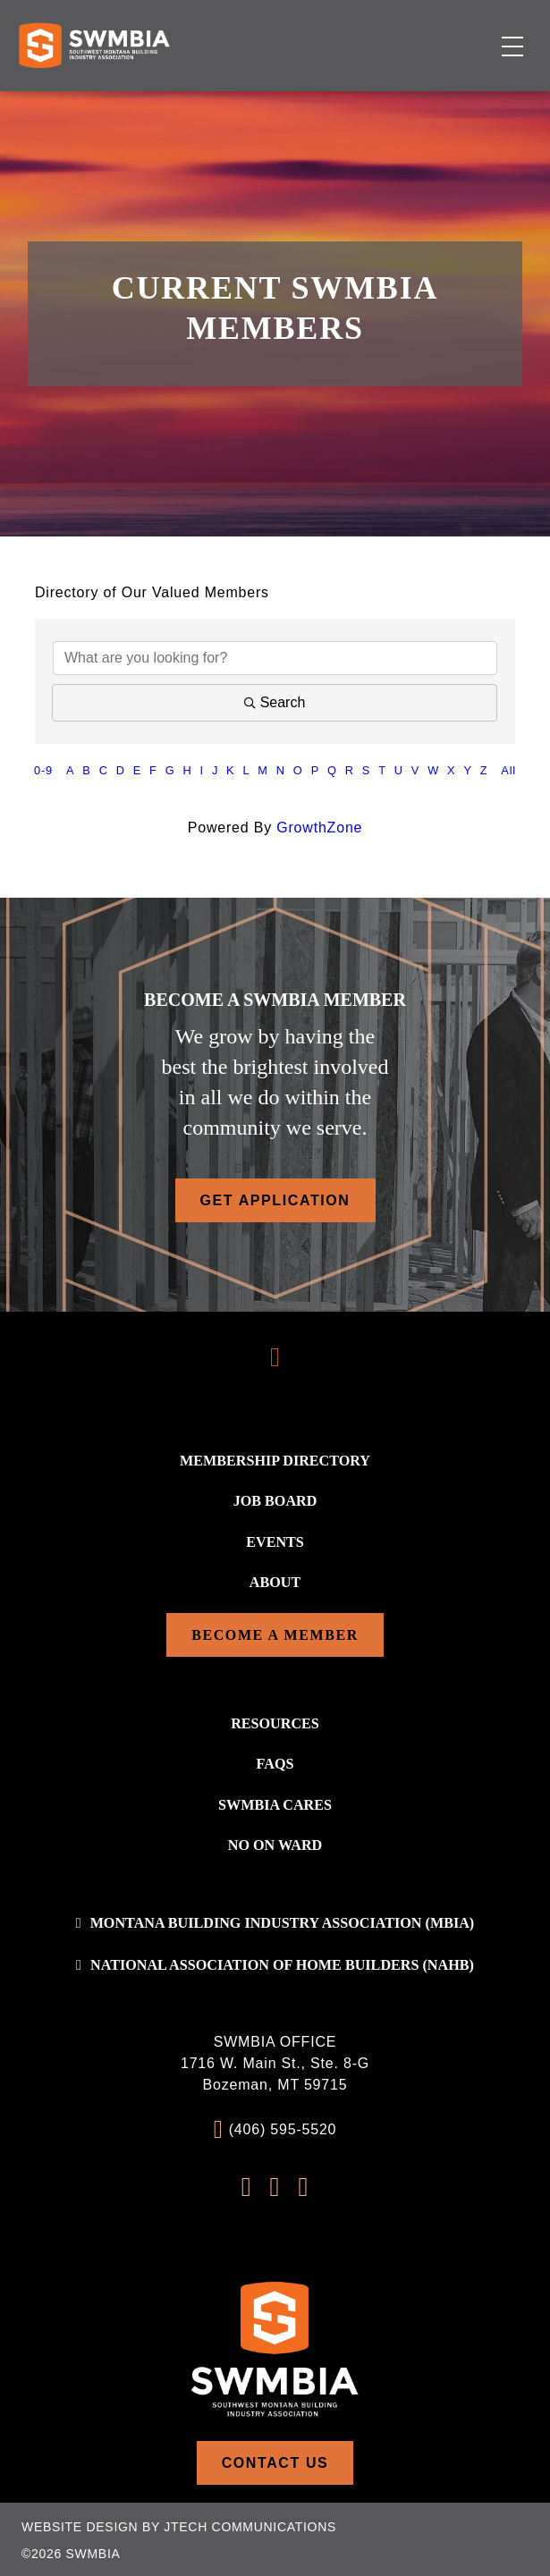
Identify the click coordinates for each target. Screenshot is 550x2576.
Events (274, 1541)
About (275, 1581)
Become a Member (275, 1634)
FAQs (275, 1762)
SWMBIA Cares (275, 1803)
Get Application (275, 1200)
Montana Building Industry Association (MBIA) (281, 1921)
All (508, 770)
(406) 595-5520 (283, 2127)
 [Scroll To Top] (275, 1357)
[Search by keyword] (275, 658)
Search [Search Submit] (275, 702)
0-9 (43, 770)
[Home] (93, 45)
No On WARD (275, 1843)
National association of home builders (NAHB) (282, 1963)
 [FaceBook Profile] (246, 2185)
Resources (275, 1722)
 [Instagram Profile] (275, 2185)
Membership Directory (275, 1460)
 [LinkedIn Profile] (303, 2185)
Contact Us (275, 2461)
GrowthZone (319, 827)
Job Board (275, 1500)
